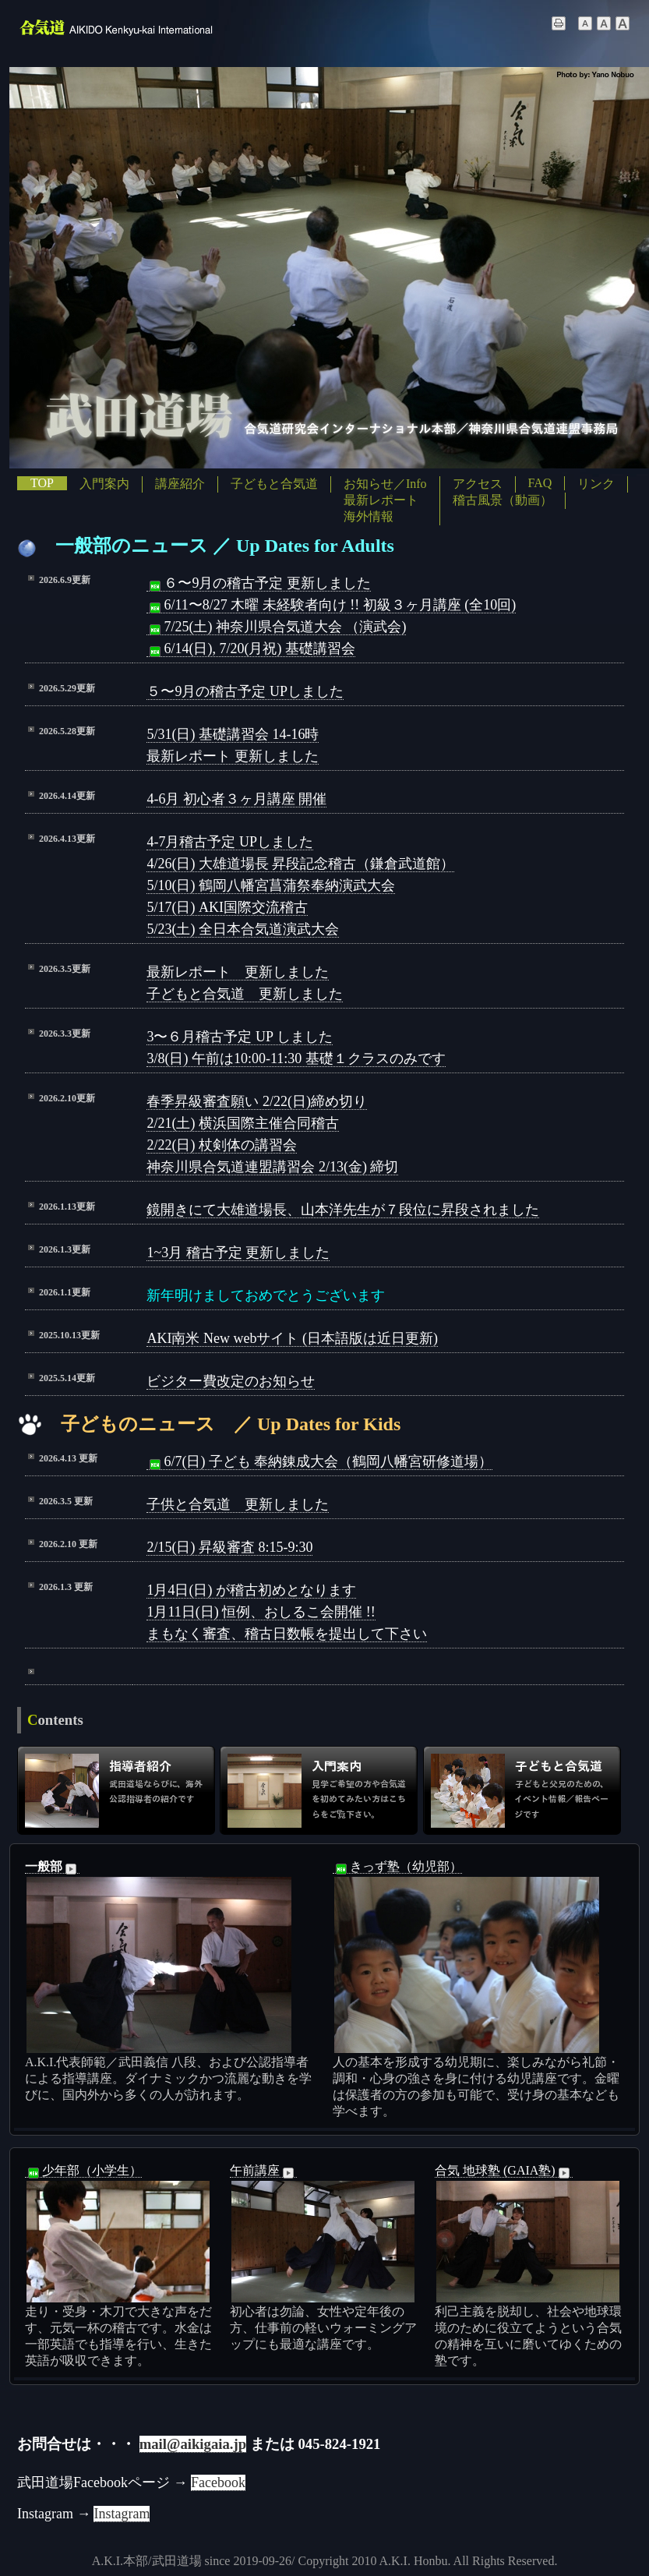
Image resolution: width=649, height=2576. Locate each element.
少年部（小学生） (83, 2171)
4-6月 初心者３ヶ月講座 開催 (236, 799)
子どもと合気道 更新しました (244, 994)
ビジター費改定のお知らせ (230, 1381)
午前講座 (263, 2171)
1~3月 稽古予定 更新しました (238, 1252)
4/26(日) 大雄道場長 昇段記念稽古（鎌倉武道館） (300, 863)
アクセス (478, 483)
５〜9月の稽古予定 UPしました (245, 691)
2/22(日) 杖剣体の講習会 (221, 1145)
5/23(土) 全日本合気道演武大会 (242, 929)
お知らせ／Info (385, 483)
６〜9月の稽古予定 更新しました (258, 583)
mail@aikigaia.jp (192, 2444)
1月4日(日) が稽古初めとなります (251, 1590)
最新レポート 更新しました (232, 756)
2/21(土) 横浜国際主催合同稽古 (242, 1123)
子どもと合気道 (274, 483)
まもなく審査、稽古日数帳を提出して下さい (286, 1633)
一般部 (52, 1867)
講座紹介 (180, 483)
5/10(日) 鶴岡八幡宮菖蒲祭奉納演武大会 (270, 885)
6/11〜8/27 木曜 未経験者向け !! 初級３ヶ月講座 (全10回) (331, 605)
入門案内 (104, 483)
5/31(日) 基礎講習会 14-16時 (232, 734)
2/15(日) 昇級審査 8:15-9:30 (229, 1547)
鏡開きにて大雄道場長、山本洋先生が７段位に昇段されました (342, 1209)
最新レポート (381, 500)
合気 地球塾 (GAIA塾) (504, 2171)
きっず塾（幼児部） (397, 1867)
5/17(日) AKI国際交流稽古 (226, 907)
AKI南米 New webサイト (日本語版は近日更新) (291, 1338)
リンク (596, 483)
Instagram (121, 2513)
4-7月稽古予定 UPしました (229, 842)
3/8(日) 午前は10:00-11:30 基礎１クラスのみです (295, 1058)
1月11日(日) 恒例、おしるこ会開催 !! (260, 1612)
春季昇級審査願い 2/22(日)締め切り (256, 1101)
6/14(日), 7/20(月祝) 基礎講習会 (250, 649)
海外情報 (368, 516)
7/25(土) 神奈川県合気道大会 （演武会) (276, 627)
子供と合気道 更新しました (237, 1504)
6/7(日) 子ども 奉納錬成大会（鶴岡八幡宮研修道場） (319, 1462)
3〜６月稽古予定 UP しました (239, 1036)
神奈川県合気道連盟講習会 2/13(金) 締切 (272, 1167)
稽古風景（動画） (502, 500)
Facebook (218, 2482)
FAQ (540, 482)
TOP (42, 482)
